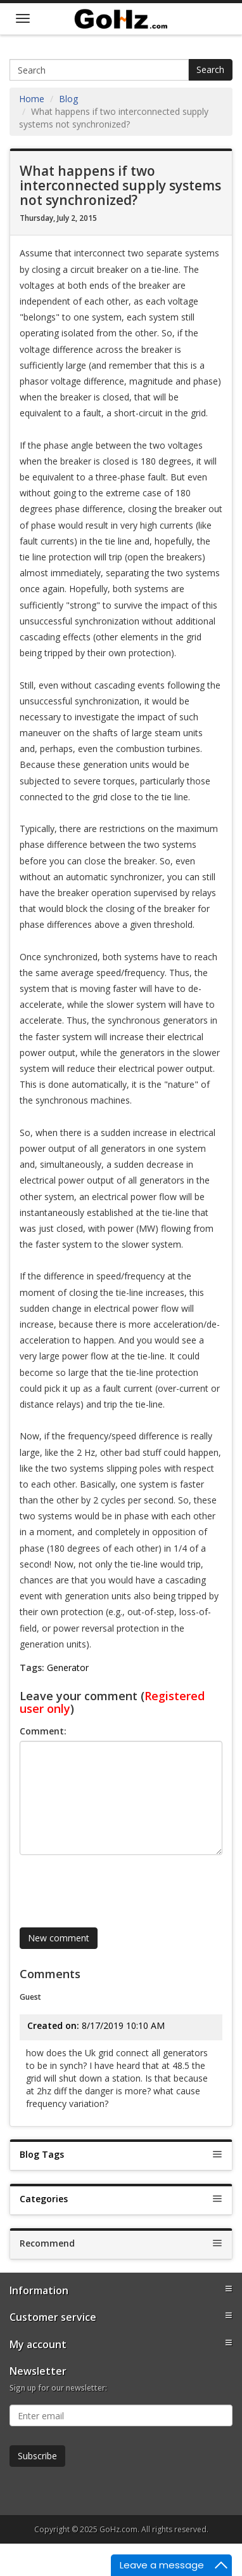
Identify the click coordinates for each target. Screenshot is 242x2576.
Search (210, 69)
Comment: (43, 1731)
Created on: (53, 2025)
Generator (68, 1667)
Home (31, 99)
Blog (68, 99)
